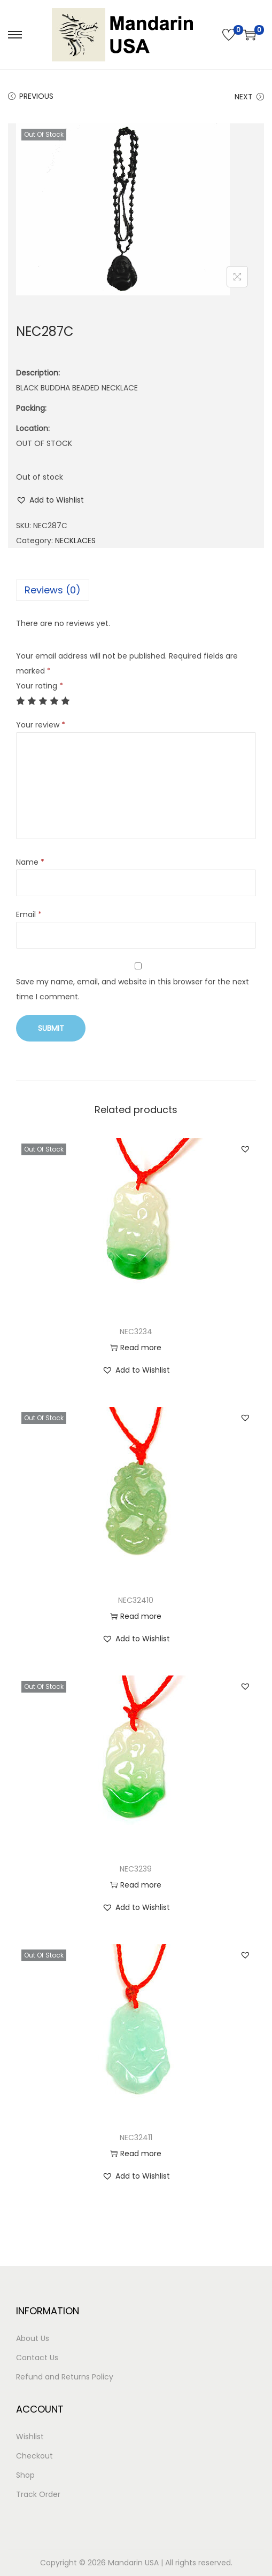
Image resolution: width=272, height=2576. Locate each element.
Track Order (38, 2494)
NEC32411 (136, 2137)
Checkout (34, 2455)
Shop (25, 2475)
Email (29, 914)
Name (30, 862)
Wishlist (30, 2436)
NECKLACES (75, 540)
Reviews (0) (53, 590)
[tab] (136, 590)
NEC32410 (135, 1600)
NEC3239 (136, 1869)
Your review (40, 724)
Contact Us (37, 2357)
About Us (32, 2338)
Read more (135, 1347)
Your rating (39, 685)
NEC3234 (136, 1331)
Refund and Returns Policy (64, 2376)
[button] (50, 499)
